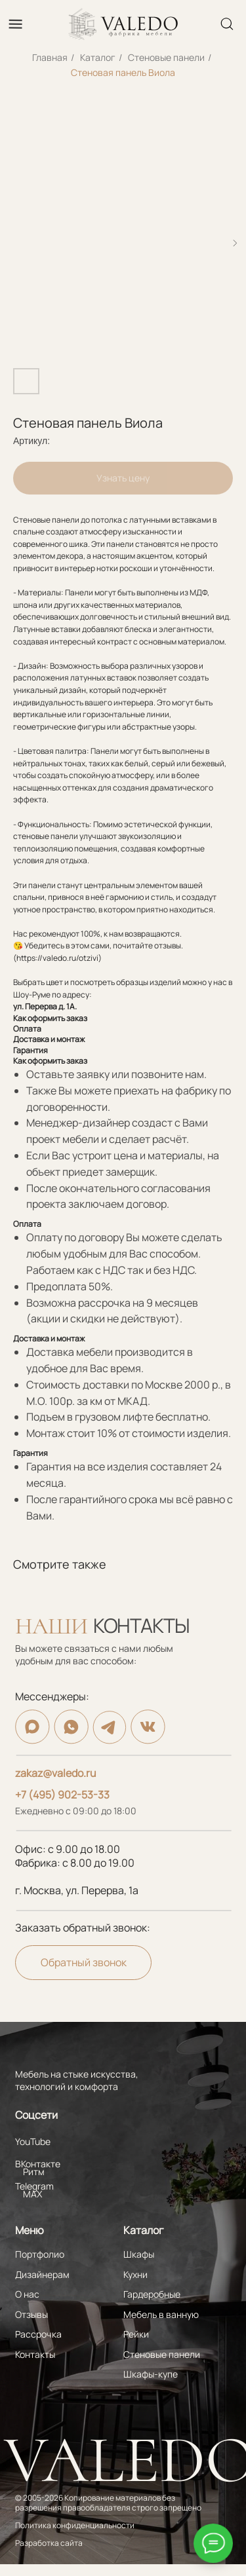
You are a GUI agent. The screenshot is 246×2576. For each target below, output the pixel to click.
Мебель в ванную (161, 2314)
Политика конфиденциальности (74, 2525)
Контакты (35, 2354)
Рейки (136, 2334)
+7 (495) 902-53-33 (62, 1794)
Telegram (34, 2186)
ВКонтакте (37, 2163)
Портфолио (39, 2254)
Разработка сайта (49, 2543)
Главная (50, 57)
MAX (32, 2194)
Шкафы (138, 2254)
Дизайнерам (42, 2274)
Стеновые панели (166, 57)
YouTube (33, 2141)
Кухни (135, 2274)
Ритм (34, 2171)
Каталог (97, 57)
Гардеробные (151, 2294)
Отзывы (31, 2314)
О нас (27, 2294)
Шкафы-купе (150, 2374)
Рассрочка (38, 2334)
